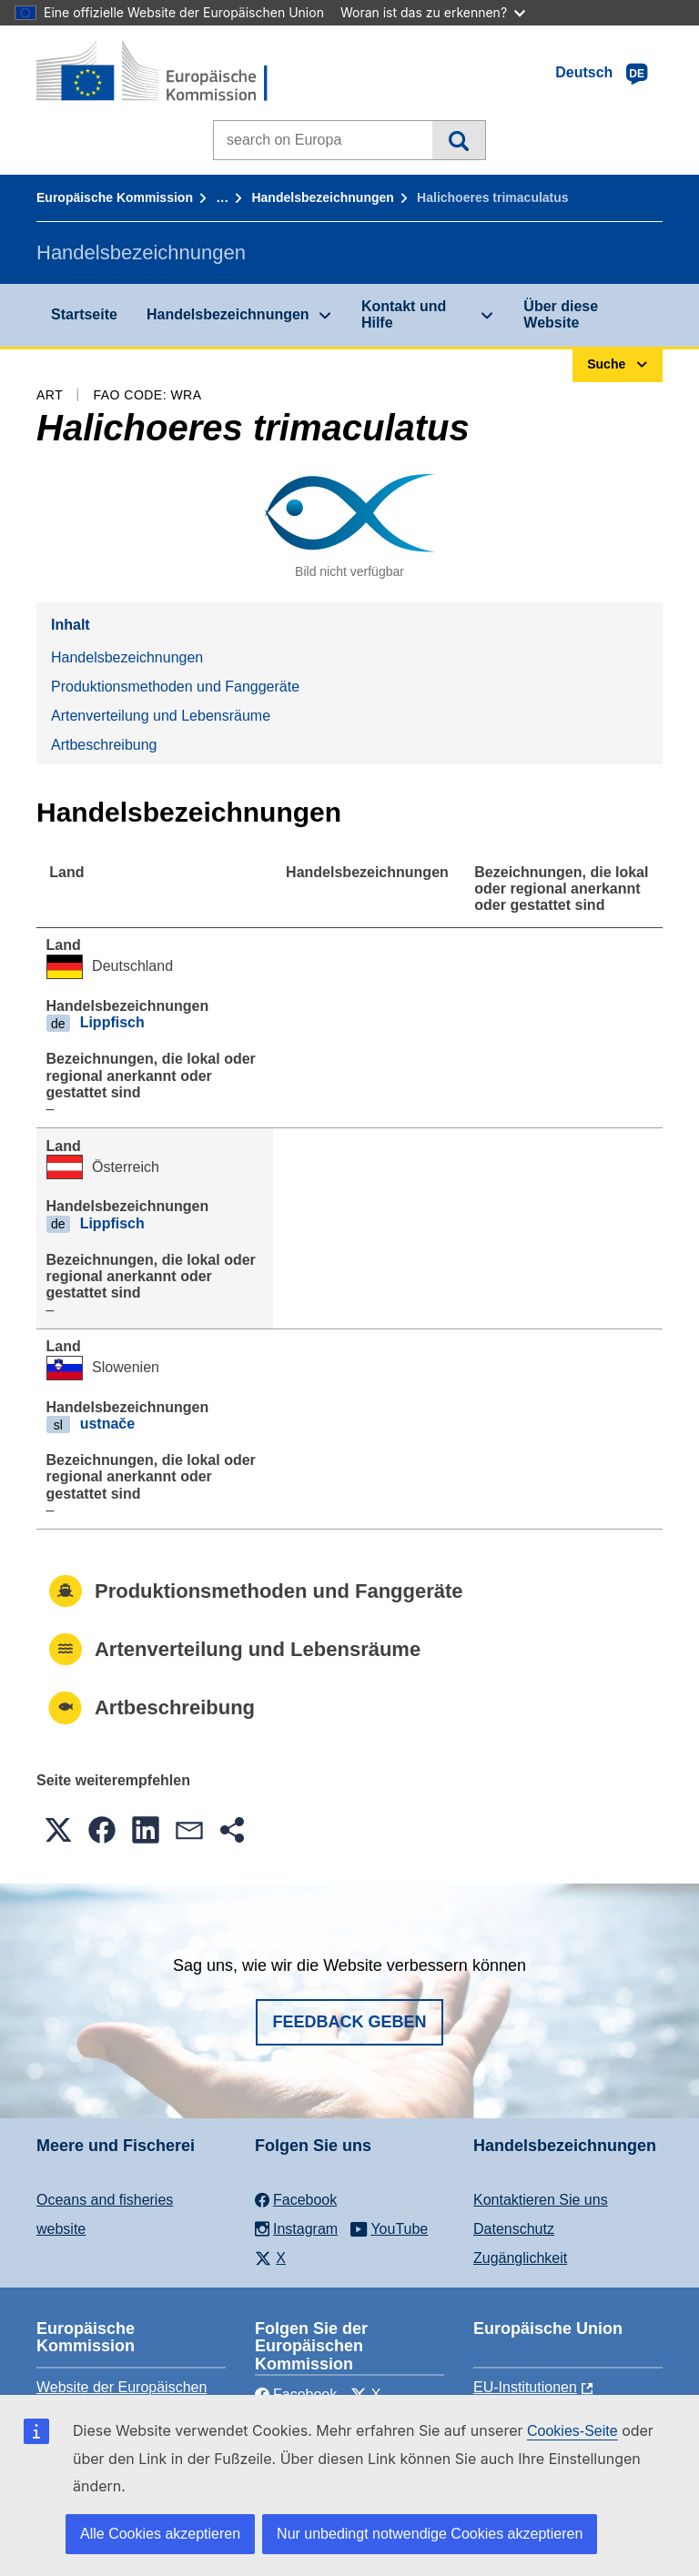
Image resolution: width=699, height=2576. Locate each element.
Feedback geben (349, 2022)
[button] (58, 1830)
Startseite (84, 314)
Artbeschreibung (104, 745)
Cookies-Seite (572, 2431)
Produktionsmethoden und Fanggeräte (175, 686)
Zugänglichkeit (520, 2258)
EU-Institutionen (525, 2387)
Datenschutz (513, 2229)
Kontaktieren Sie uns (540, 2199)
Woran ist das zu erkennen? (432, 12)
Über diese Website (560, 314)
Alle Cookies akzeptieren (160, 2533)
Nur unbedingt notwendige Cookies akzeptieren (429, 2533)
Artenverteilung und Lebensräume (160, 715)
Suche (458, 140)
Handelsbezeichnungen (322, 197)
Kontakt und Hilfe (403, 314)
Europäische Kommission (114, 197)
